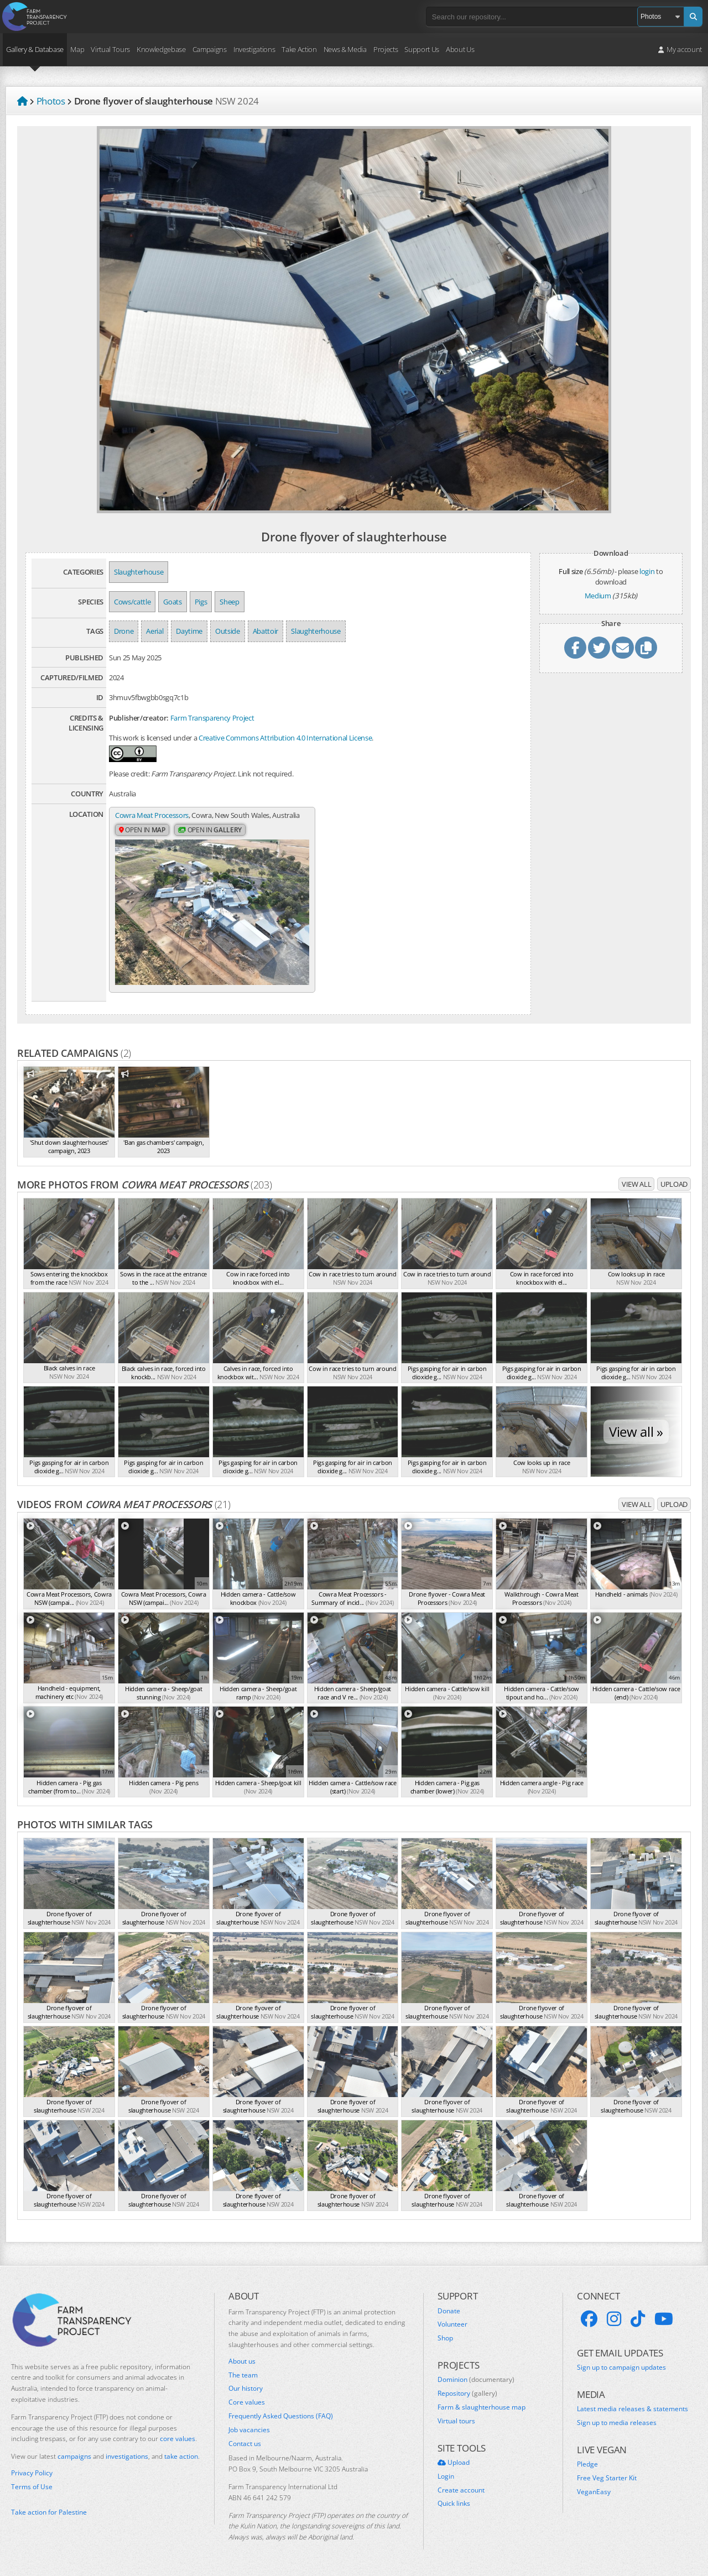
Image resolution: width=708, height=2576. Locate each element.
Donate (449, 2311)
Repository (467, 2393)
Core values (246, 2402)
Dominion (476, 2379)
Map (77, 49)
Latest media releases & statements (632, 2409)
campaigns (74, 2456)
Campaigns (209, 49)
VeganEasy (594, 2492)
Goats (172, 602)
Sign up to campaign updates (621, 2367)
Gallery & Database (35, 49)
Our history (245, 2388)
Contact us (244, 2443)
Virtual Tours (110, 49)
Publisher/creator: (139, 718)
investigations (127, 2456)
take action (181, 2456)
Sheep (229, 602)
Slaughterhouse (138, 572)
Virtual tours (456, 2421)
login (646, 571)
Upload (674, 1184)
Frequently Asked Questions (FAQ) (280, 2416)
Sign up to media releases (617, 2422)
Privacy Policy (32, 2473)
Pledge (587, 2464)
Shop (445, 2338)
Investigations (254, 49)
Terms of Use (32, 2487)
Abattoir (265, 631)
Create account (461, 2490)
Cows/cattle (132, 602)
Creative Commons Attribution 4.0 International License (285, 738)
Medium (598, 596)
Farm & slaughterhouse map (481, 2407)
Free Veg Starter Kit (607, 2478)
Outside (227, 631)
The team (243, 2375)
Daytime (189, 631)
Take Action (299, 49)
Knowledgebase (161, 49)
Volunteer (452, 2324)
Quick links (454, 2503)
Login (446, 2476)
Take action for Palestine (49, 2512)
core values (177, 2438)
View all (636, 1184)
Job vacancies (249, 2430)
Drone (123, 631)
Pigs (201, 602)
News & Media (345, 49)
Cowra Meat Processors (152, 815)
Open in (142, 830)
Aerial (154, 631)
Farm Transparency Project (212, 718)
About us (242, 2361)
